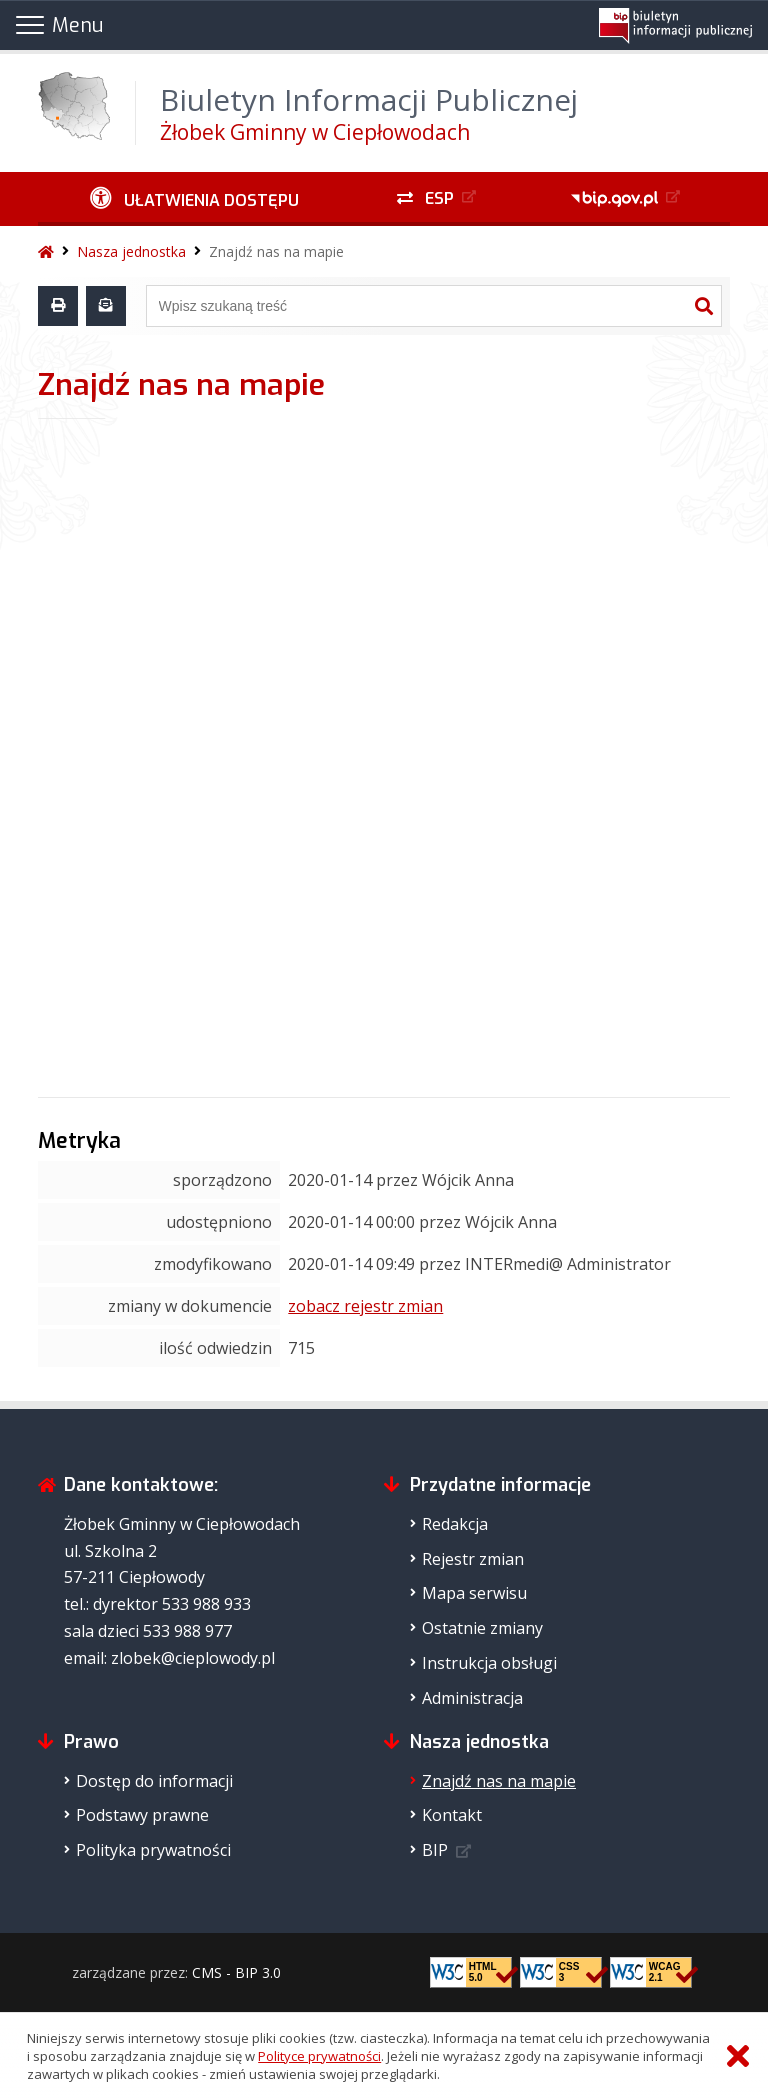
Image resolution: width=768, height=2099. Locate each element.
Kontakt (452, 1815)
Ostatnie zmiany (482, 1628)
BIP (435, 1850)
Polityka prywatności (153, 1850)
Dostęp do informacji (154, 1781)
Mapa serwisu (474, 1593)
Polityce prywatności (319, 2056)
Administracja (472, 1698)
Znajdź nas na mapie (276, 251)
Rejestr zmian (473, 1559)
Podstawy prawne (142, 1815)
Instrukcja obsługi (489, 1663)
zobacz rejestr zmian (365, 1306)
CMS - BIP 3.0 (236, 1972)
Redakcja (455, 1524)
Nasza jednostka (131, 251)
